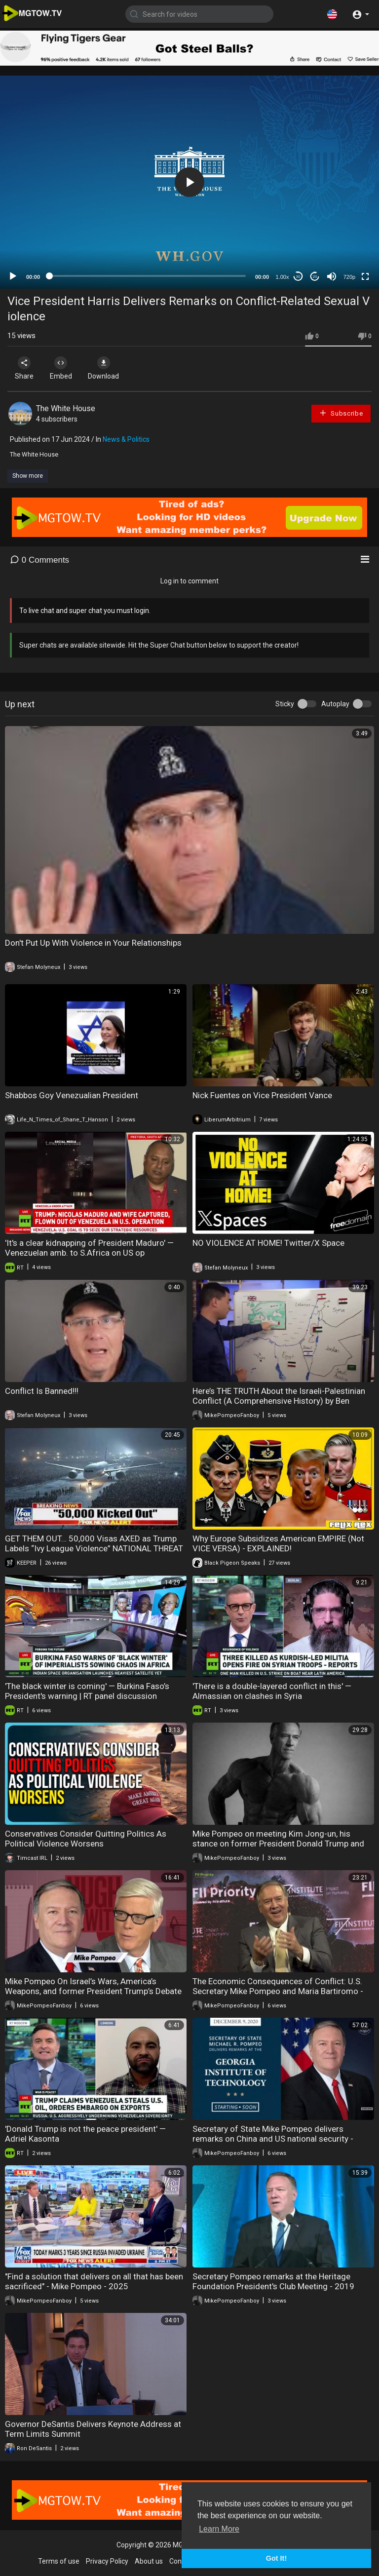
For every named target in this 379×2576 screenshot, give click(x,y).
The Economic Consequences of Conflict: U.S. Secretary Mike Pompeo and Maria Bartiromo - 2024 (277, 1991)
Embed (65, 368)
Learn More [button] (219, 2529)
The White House (65, 408)
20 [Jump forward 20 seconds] (315, 276)
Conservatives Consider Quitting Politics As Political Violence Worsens (85, 1838)
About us (149, 2561)
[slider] (147, 276)
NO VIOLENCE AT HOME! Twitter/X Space (268, 1243)
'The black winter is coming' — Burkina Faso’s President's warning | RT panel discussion (87, 1691)
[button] (332, 14)
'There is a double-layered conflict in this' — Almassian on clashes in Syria (271, 1691)
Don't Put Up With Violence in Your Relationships (93, 943)
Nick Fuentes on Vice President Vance (262, 1095)
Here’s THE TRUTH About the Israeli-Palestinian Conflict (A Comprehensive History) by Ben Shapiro (278, 1401)
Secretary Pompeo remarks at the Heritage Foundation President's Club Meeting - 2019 (273, 2281)
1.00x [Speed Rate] (282, 277)
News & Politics (126, 439)
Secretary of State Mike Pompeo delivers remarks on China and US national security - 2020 (272, 2138)
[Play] (13, 276)
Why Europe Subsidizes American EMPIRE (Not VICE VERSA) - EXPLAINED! (278, 1543)
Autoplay (335, 704)
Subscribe (341, 413)
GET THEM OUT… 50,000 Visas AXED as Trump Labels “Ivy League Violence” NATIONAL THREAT (94, 1543)
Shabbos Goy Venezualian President (71, 1095)
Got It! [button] (276, 2558)
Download (111, 368)
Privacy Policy (107, 2561)
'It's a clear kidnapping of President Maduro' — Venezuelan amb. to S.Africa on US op (89, 1248)
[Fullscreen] (365, 276)
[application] (189, 182)
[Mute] (332, 276)
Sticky (284, 704)
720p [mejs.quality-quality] (349, 277)
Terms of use (58, 2561)
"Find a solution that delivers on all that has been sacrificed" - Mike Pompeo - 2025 (94, 2281)
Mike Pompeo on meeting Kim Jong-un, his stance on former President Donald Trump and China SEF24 (278, 1843)
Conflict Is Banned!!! (41, 1391)
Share (25, 368)
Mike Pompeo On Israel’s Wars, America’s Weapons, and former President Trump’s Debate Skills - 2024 (93, 1991)
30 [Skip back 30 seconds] (298, 276)
